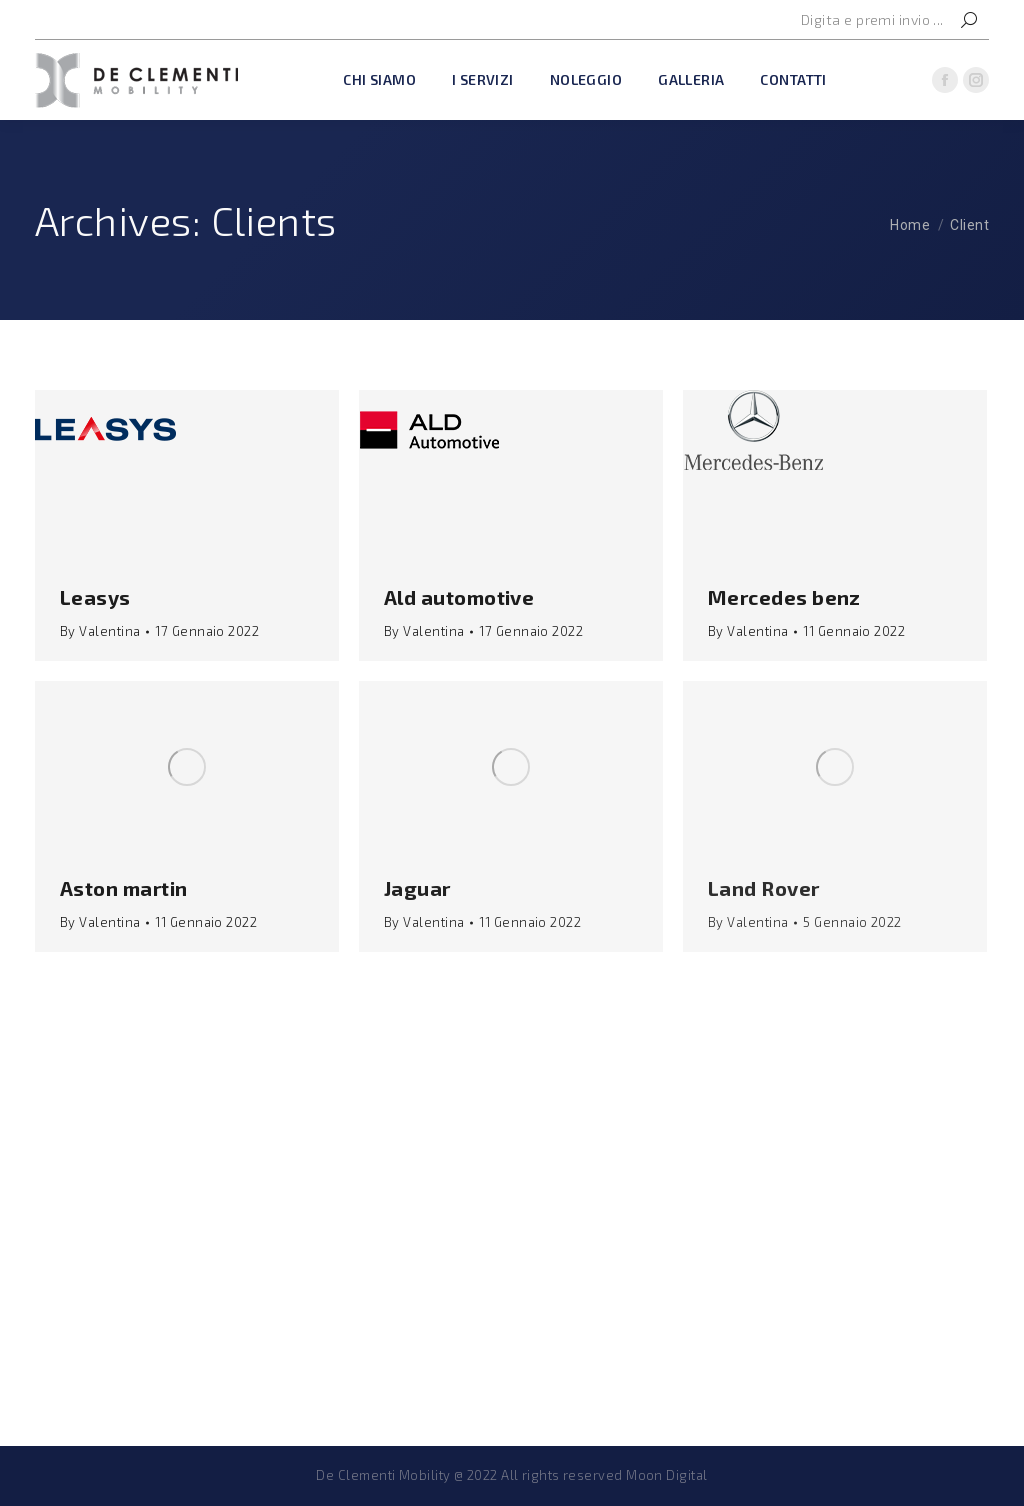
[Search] (889, 20)
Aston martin (123, 888)
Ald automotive (459, 597)
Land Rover (764, 888)
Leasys (95, 597)
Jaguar (417, 888)
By (100, 631)
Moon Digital (666, 1475)
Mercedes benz (784, 597)
